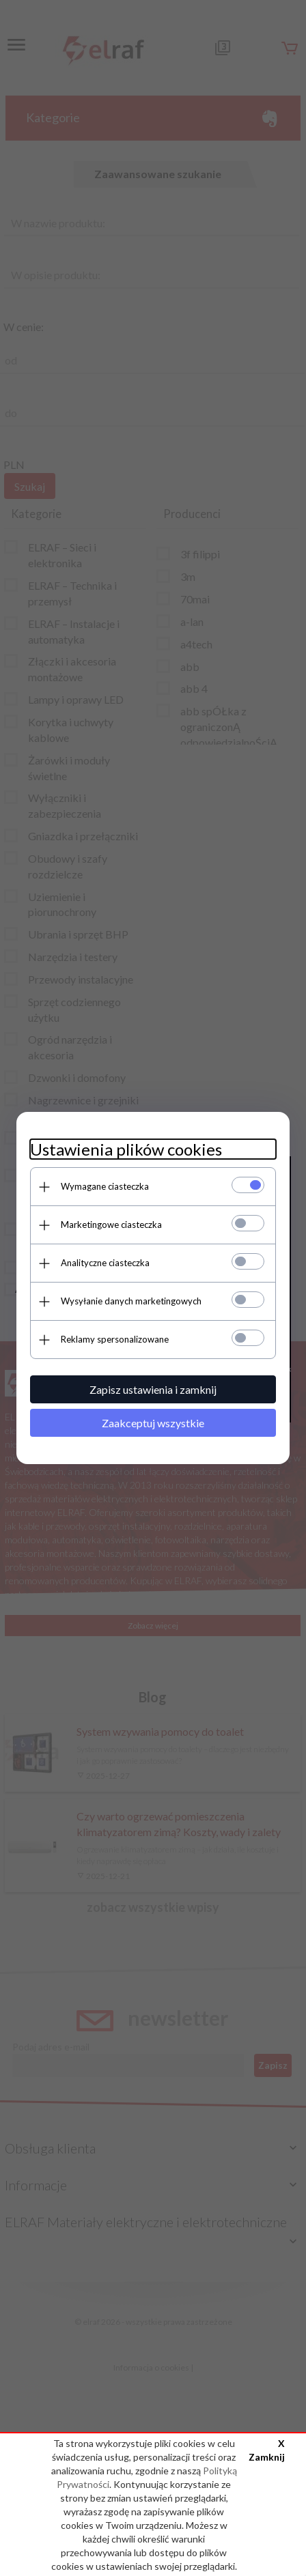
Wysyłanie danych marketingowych (131, 1301)
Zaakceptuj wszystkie (153, 1422)
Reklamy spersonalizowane (115, 1339)
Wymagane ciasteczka (105, 1186)
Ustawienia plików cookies (126, 1149)
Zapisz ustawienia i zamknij (153, 1389)
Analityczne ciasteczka (105, 1262)
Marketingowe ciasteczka (111, 1224)
